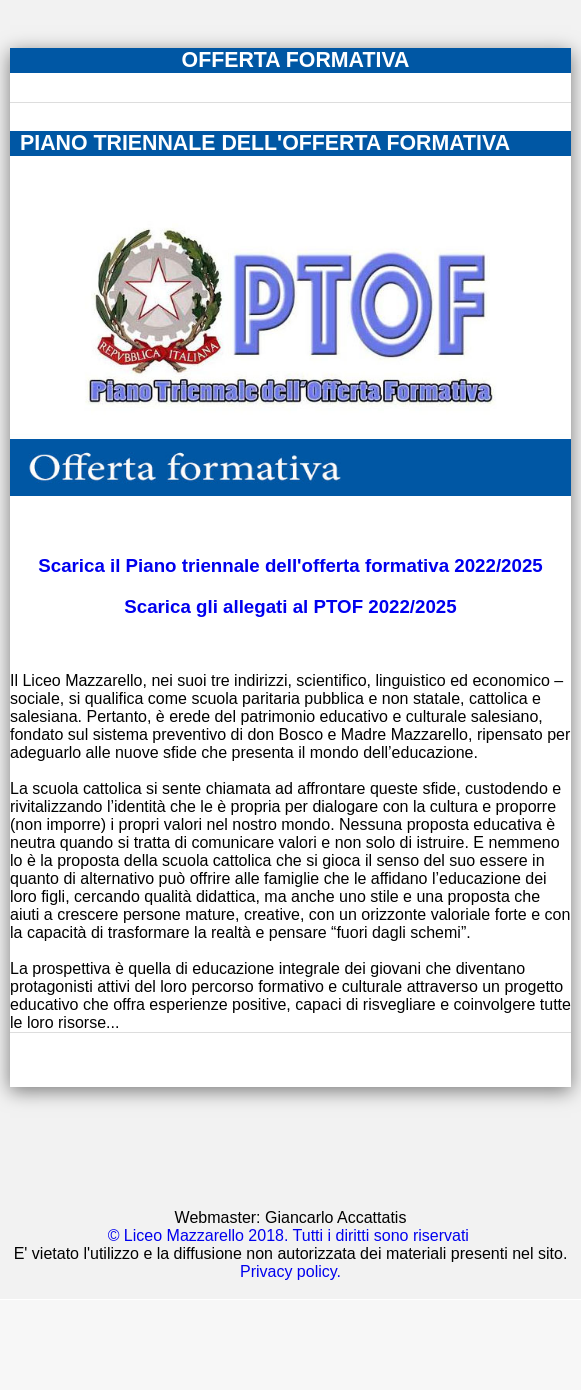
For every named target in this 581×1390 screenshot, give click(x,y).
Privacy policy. (290, 1271)
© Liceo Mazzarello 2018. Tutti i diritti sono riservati (288, 1235)
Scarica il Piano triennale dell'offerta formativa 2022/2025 (290, 565)
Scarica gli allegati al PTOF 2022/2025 (290, 606)
